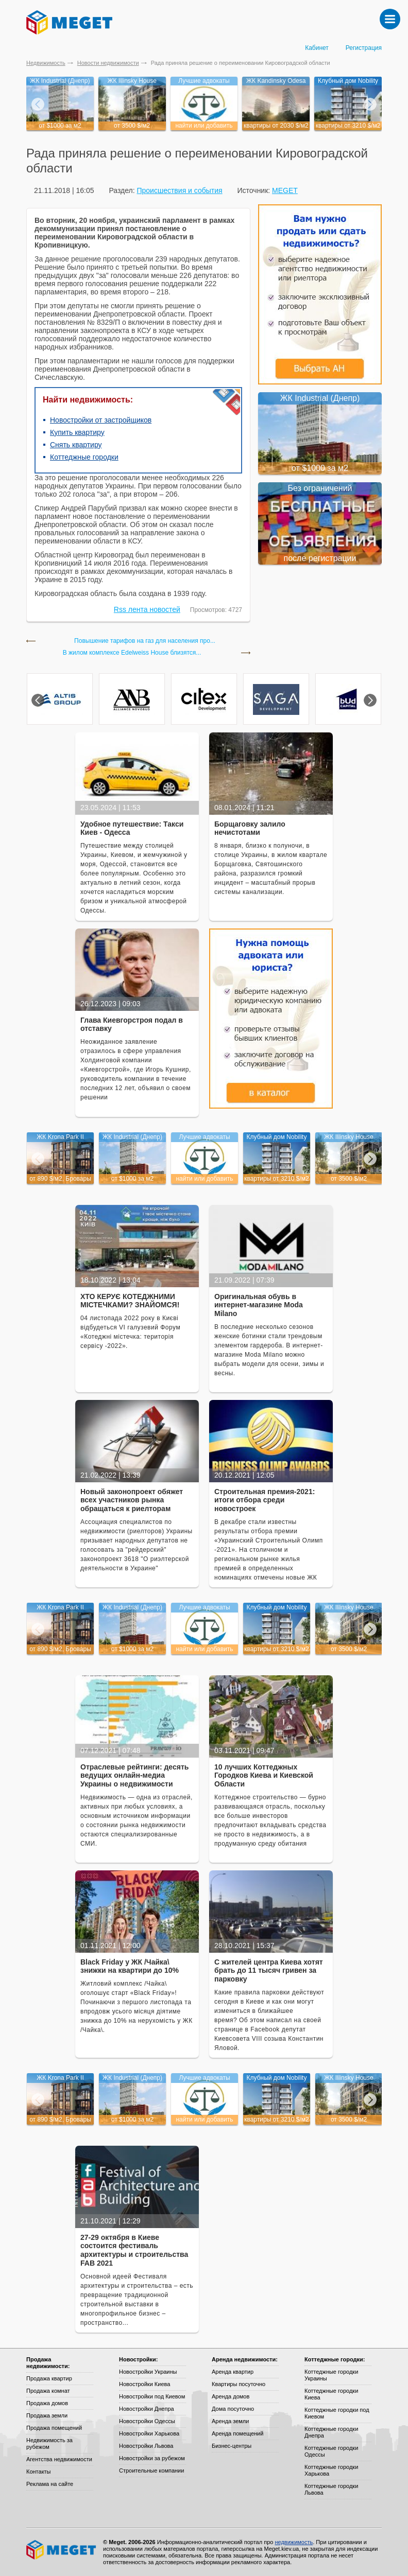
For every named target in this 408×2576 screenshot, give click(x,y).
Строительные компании (151, 2470)
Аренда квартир (232, 2372)
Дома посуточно (233, 2409)
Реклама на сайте (49, 2484)
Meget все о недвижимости (61, 2550)
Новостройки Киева (144, 2384)
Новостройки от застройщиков (100, 420)
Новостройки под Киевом (152, 2396)
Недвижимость (45, 63)
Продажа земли (46, 2415)
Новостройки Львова (146, 2446)
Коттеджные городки (84, 457)
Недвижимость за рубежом (49, 2443)
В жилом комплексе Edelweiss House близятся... (132, 653)
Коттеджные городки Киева (331, 2394)
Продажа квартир (49, 2378)
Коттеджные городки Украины (331, 2375)
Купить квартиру (77, 432)
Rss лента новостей (147, 609)
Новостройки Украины (148, 2372)
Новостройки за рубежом (152, 2458)
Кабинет (317, 47)
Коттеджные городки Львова (331, 2489)
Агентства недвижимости (59, 2459)
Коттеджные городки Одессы (331, 2451)
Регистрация (364, 47)
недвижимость (294, 2542)
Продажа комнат (48, 2391)
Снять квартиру (76, 445)
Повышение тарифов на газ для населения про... (144, 641)
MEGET (285, 190)
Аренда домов (230, 2396)
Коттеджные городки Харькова (331, 2470)
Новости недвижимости (108, 63)
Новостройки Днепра (146, 2409)
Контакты (38, 2471)
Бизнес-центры (231, 2446)
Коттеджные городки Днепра (331, 2432)
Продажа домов (47, 2403)
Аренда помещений (237, 2433)
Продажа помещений (54, 2428)
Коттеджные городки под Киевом (336, 2413)
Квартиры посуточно (238, 2384)
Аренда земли (230, 2421)
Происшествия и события (179, 190)
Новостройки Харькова (149, 2433)
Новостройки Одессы (147, 2421)
